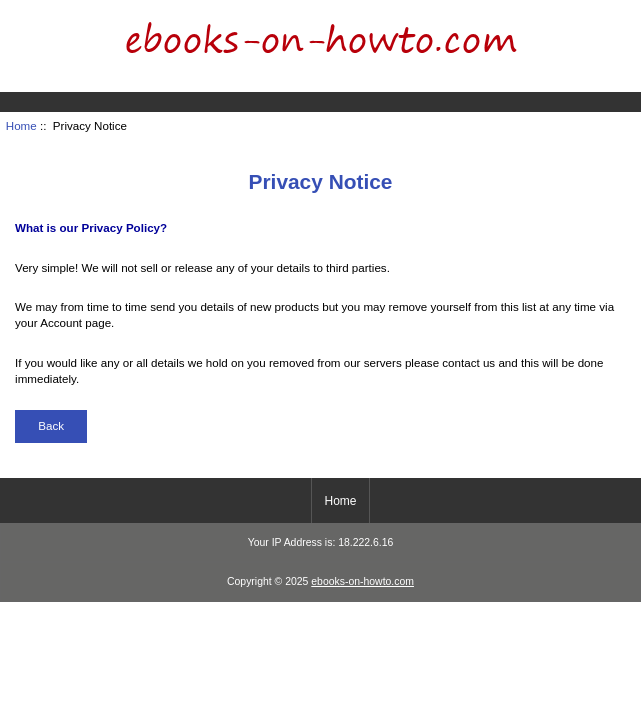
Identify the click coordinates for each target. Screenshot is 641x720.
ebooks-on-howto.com (362, 581)
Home (546, 14)
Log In (610, 14)
